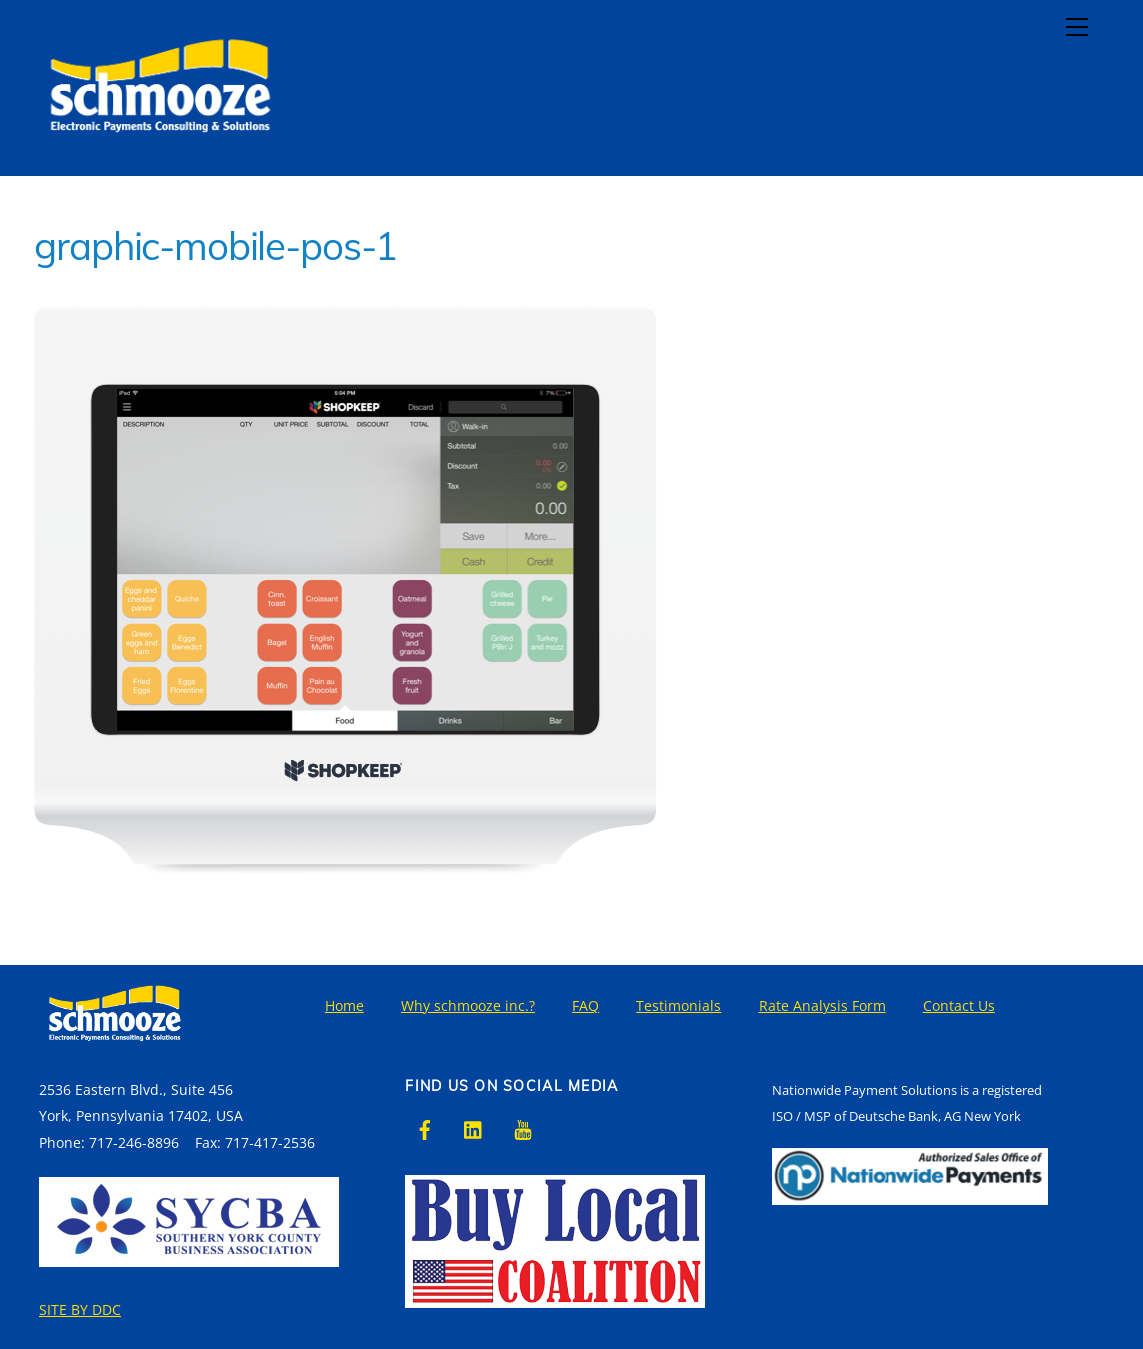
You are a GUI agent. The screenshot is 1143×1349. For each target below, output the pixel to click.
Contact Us (959, 1005)
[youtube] (523, 1127)
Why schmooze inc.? (468, 1005)
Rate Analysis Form (822, 1005)
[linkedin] (474, 1127)
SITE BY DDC (80, 1309)
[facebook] (425, 1127)
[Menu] (1077, 27)
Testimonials (678, 1005)
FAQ (585, 1005)
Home (344, 1005)
